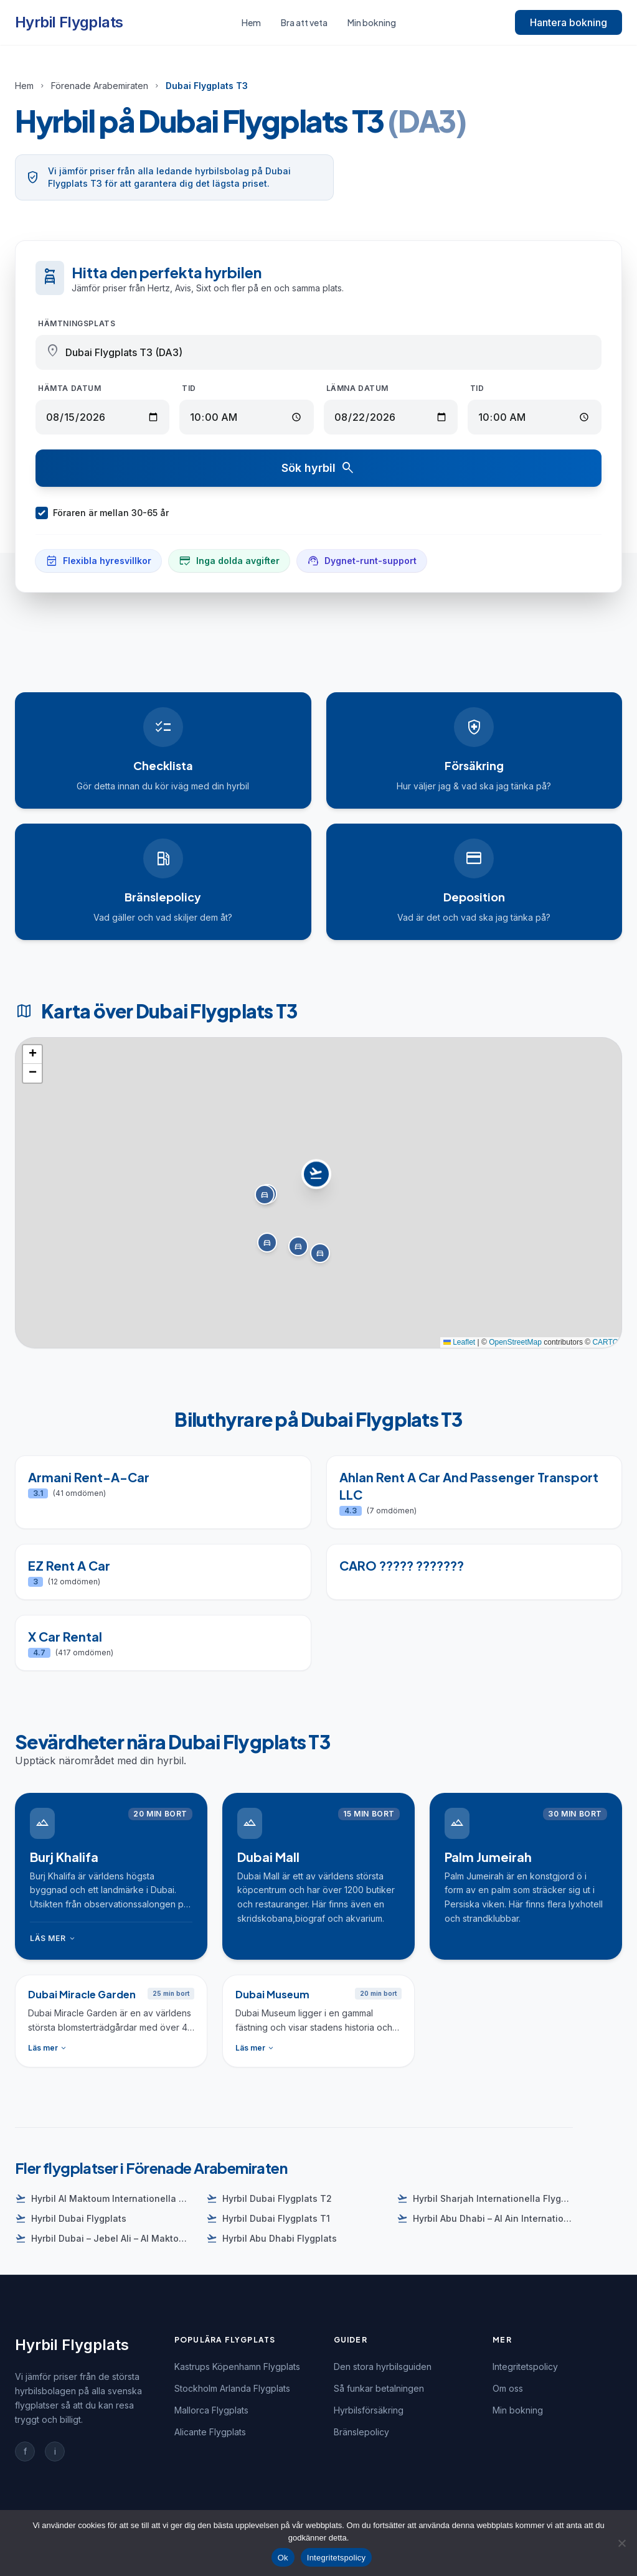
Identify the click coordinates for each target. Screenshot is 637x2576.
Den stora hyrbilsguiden (383, 2366)
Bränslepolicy (361, 2432)
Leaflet (459, 1342)
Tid (189, 388)
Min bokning (371, 22)
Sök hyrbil (318, 468)
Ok (283, 2557)
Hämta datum (69, 388)
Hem (251, 22)
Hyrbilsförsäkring (368, 2410)
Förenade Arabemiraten (99, 85)
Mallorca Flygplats (211, 2410)
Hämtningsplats (76, 323)
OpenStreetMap (515, 1342)
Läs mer (53, 1938)
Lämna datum (357, 388)
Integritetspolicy (525, 2366)
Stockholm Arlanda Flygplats (232, 2388)
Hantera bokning (568, 22)
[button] (318, 1180)
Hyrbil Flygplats (69, 22)
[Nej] (621, 2543)
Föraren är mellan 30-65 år (102, 513)
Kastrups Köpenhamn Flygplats (237, 2366)
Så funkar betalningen (379, 2388)
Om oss (508, 2388)
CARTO (605, 1342)
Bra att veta (304, 22)
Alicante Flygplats (210, 2432)
